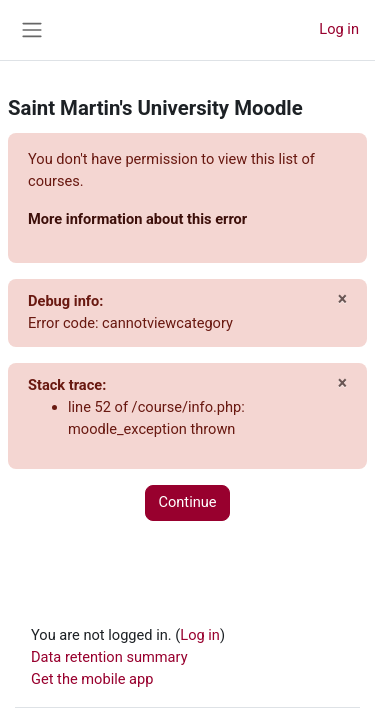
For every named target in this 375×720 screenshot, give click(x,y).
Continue (187, 502)
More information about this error (137, 219)
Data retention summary (109, 657)
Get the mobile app (92, 679)
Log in (339, 29)
